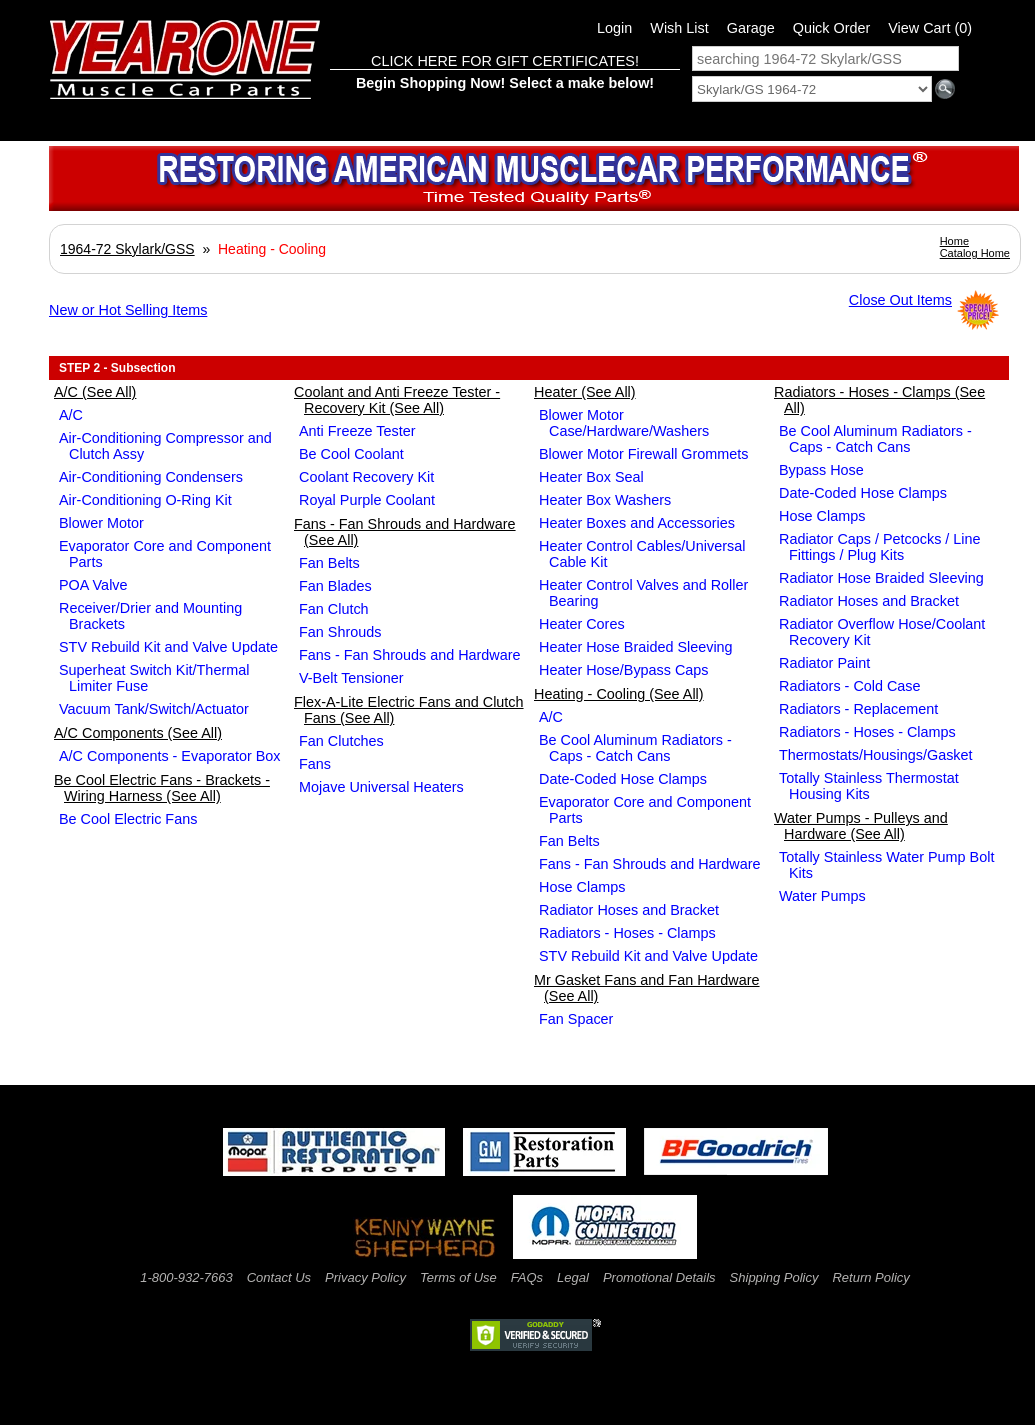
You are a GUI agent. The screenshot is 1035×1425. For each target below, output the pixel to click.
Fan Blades (335, 586)
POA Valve (93, 585)
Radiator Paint (824, 663)
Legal (573, 1277)
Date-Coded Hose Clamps (623, 779)
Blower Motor (101, 523)
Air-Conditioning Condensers (151, 477)
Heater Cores (582, 624)
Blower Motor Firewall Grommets (644, 454)
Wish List (679, 28)
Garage (751, 28)
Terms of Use (458, 1277)
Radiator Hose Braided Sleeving (881, 578)
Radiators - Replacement (858, 709)
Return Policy (870, 1277)
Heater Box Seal (591, 477)
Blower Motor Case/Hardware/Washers (624, 423)
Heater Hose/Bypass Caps (624, 670)
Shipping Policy (774, 1277)
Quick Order (832, 28)
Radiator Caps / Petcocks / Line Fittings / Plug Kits (880, 547)
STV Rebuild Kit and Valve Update (168, 647)
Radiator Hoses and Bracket (629, 910)
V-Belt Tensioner (351, 678)
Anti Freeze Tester (357, 431)
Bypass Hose (821, 470)
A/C (71, 415)
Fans (315, 764)
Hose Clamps (582, 887)
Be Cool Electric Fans (128, 819)
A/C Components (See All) (138, 733)
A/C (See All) (95, 392)
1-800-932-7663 (186, 1277)
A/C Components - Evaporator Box (170, 756)
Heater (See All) (585, 392)
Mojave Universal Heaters (381, 787)
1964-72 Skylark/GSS (127, 249)
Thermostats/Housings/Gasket (876, 755)
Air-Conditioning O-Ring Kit (145, 500)
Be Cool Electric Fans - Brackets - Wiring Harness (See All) (162, 788)
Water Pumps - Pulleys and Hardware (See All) (861, 826)
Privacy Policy (365, 1277)
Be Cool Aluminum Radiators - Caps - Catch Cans (635, 748)
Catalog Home (975, 253)
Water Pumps (822, 896)
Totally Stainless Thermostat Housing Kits (869, 786)
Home (954, 241)
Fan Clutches (341, 741)
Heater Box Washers (605, 500)
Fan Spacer (576, 1019)
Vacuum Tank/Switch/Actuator (154, 709)
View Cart (930, 28)
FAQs (527, 1277)
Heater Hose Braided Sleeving (636, 647)
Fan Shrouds (340, 632)
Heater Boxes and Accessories (637, 523)
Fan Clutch (334, 609)
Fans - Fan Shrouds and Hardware (410, 655)
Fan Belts (329, 563)
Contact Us (279, 1277)
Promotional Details (659, 1277)
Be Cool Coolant (351, 454)
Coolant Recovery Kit (366, 477)
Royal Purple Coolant (367, 500)
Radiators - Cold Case (850, 686)
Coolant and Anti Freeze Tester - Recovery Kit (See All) (397, 400)
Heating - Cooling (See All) (619, 694)
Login (614, 28)
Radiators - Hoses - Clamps (627, 933)
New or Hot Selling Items (128, 310)
